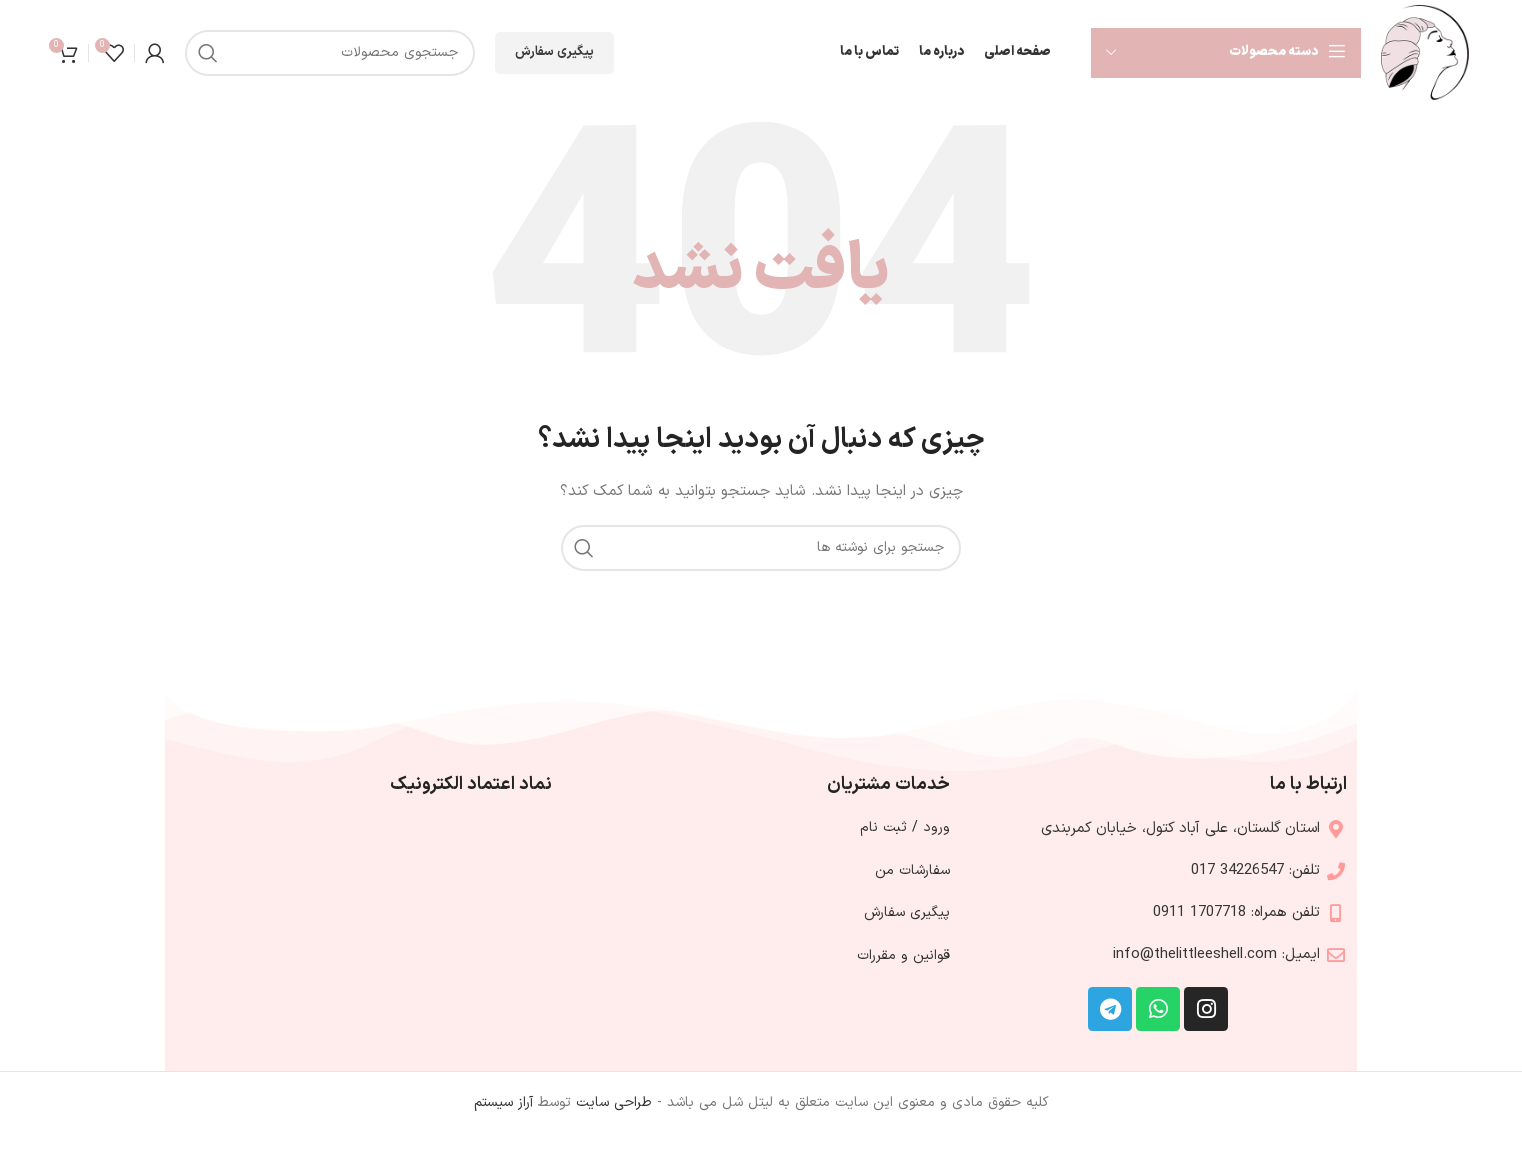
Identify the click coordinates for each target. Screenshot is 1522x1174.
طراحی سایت (614, 1102)
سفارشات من (912, 870)
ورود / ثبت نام (905, 827)
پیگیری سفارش (554, 52)
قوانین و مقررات (903, 955)
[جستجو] (330, 53)
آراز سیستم (503, 1102)
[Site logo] (1425, 51)
